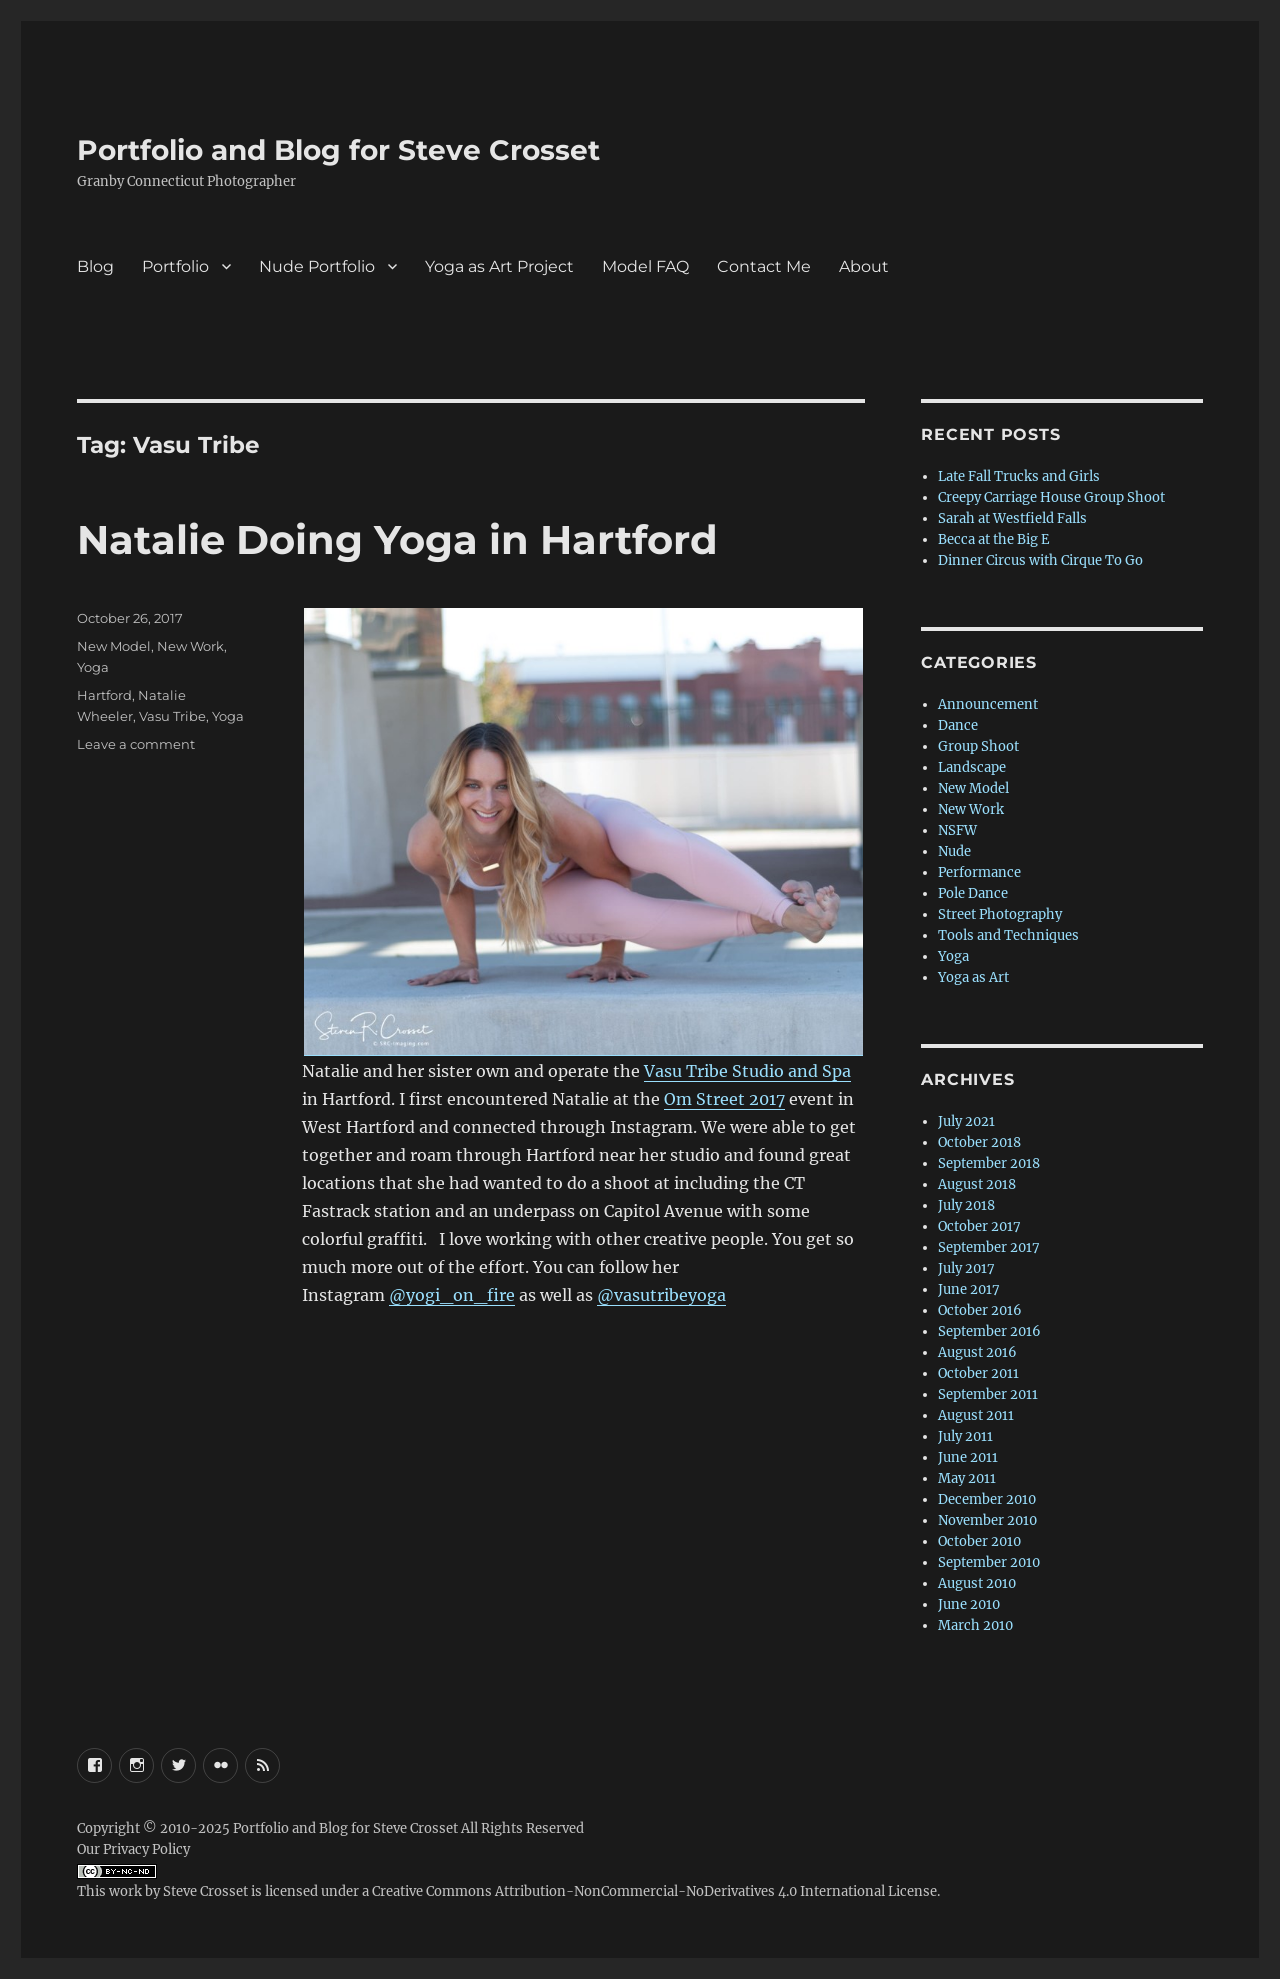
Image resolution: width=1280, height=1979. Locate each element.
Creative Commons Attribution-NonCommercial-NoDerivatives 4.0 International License (654, 1891)
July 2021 (966, 1121)
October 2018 (979, 1142)
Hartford (104, 695)
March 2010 (975, 1625)
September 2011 (988, 1394)
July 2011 (965, 1436)
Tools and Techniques (1008, 935)
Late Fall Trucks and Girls (1019, 476)
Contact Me (764, 266)
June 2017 (969, 1289)
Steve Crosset (205, 1891)
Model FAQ (645, 266)
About (864, 266)
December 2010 (987, 1499)
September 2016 (989, 1331)
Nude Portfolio (317, 266)
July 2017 (966, 1268)
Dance (958, 725)
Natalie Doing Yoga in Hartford (397, 539)
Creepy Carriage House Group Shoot (1051, 497)
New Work (190, 646)
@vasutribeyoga (661, 1295)
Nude (954, 851)
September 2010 (989, 1562)
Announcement (988, 704)
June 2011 (968, 1457)
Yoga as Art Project (499, 266)
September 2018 (989, 1163)
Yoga (93, 667)
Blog (95, 266)
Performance (979, 872)
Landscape (972, 767)
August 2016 (977, 1352)
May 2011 (967, 1478)
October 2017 (979, 1226)
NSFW (957, 830)
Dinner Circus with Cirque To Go (1040, 560)
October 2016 (980, 1310)
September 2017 (989, 1247)
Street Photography (1000, 914)
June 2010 (969, 1604)
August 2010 (977, 1583)
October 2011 (978, 1373)
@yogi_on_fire (452, 1295)
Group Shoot (978, 746)
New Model (114, 646)
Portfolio (175, 266)
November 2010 (987, 1520)
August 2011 (976, 1415)
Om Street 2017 (724, 1099)
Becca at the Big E (993, 539)
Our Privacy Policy (133, 1849)
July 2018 (966, 1205)
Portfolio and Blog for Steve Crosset (338, 150)
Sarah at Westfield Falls (1012, 518)
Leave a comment (136, 744)
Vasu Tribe (172, 716)
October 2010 (979, 1541)
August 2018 (977, 1184)
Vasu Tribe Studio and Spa (747, 1071)
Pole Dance (973, 893)
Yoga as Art (973, 977)
